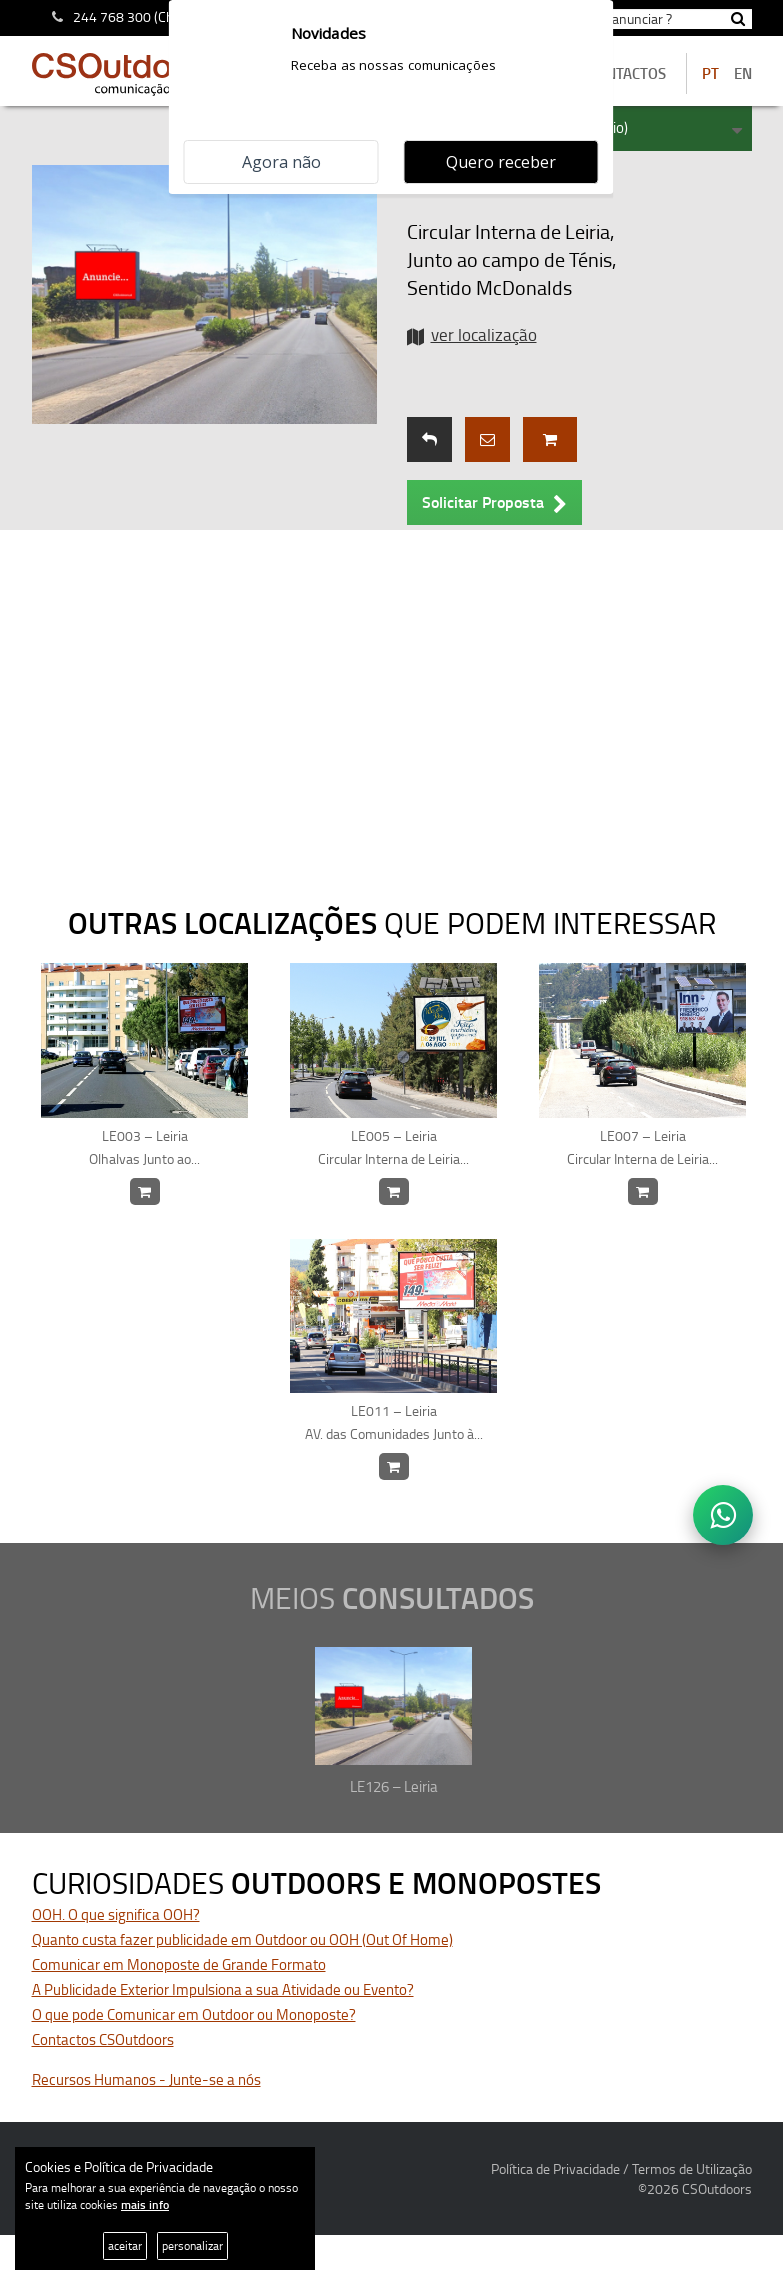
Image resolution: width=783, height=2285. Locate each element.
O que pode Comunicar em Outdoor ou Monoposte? (194, 2014)
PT (710, 73)
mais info (145, 2204)
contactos (627, 73)
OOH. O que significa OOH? (116, 1914)
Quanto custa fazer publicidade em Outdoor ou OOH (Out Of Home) (242, 1939)
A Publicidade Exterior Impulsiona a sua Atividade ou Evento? (223, 1989)
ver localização (484, 334)
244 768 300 (112, 16)
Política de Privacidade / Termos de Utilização (621, 2168)
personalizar (192, 2245)
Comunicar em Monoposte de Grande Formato (179, 1964)
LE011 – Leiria (394, 1423)
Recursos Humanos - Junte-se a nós (146, 2079)
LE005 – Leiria (394, 1148)
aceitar (125, 2245)
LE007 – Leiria (643, 1148)
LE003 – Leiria (145, 1148)
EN (743, 73)
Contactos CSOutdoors (103, 2039)
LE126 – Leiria (394, 1786)
